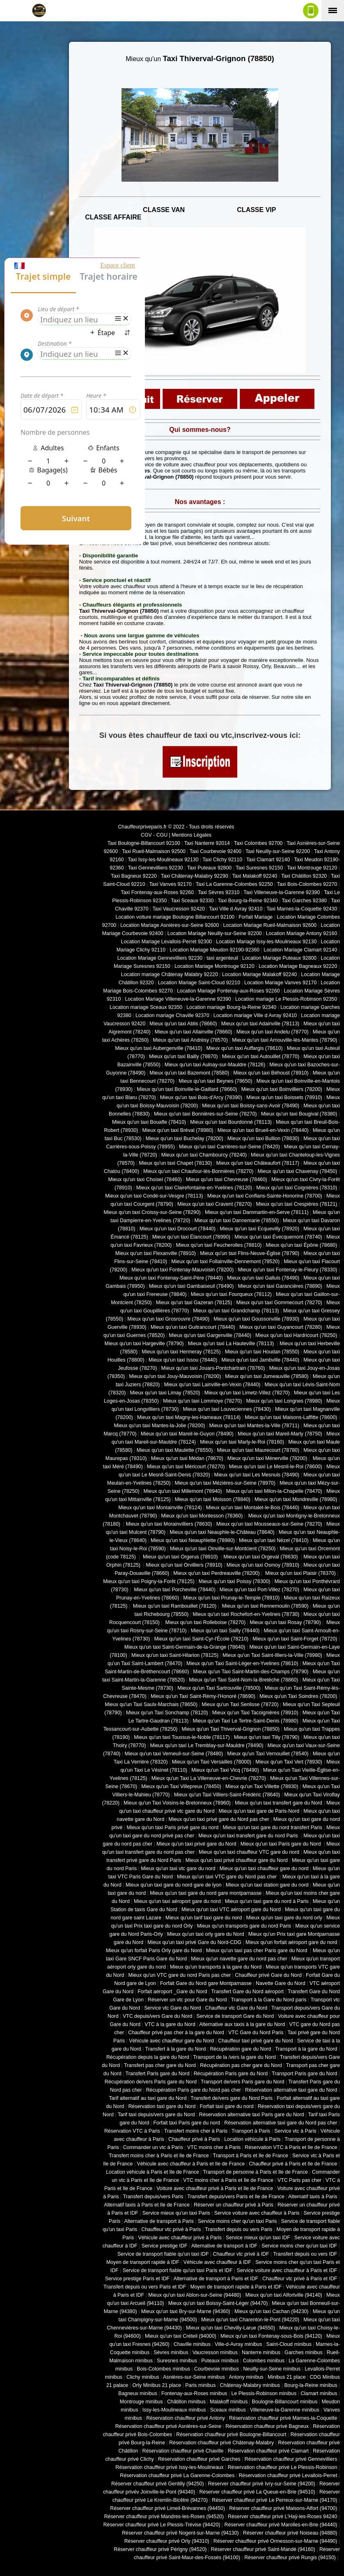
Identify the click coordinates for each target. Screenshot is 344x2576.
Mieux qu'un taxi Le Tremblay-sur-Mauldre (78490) (206, 1745)
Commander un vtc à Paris (153, 2147)
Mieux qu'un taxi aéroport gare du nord (177, 1901)
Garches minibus (303, 2352)
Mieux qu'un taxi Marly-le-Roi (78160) (242, 1442)
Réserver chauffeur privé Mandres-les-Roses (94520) (164, 2516)
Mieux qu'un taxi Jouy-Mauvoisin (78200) (175, 1376)
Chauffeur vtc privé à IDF (241, 2254)
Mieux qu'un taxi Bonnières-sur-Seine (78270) (205, 1114)
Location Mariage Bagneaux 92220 (298, 966)
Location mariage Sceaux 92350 (146, 1007)
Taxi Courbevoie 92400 (215, 851)
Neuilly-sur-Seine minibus (271, 2369)
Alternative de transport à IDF (224, 2246)
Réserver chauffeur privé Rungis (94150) (290, 2557)
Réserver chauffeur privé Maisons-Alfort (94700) (283, 2508)
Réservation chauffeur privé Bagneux (267, 2426)
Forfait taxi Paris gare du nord (187, 2123)
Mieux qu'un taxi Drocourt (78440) (178, 1229)
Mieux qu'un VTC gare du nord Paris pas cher (179, 1975)
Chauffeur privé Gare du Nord (268, 1975)
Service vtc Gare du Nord (172, 2008)
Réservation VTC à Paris (132, 2131)
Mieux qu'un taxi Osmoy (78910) (263, 1565)
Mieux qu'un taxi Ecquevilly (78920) (259, 1229)
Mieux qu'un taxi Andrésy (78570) (190, 1040)
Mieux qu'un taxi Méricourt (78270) (186, 1466)
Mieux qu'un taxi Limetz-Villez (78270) (247, 1393)
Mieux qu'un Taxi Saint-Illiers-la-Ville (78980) (272, 1655)
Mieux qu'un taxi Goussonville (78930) (256, 1319)
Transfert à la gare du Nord (175, 2049)
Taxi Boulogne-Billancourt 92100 (144, 843)
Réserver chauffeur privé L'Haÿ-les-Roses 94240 (282, 2516)
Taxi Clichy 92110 (222, 859)
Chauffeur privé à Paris (194, 2139)
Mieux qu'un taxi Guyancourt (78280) (280, 1327)
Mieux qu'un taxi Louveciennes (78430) (227, 1409)
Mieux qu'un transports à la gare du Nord (215, 1967)
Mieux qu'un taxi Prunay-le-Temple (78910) (231, 1598)
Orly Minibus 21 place (157, 2385)
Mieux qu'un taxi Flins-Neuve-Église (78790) (249, 1253)
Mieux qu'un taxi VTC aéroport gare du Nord (231, 1909)
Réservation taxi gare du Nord (161, 2106)
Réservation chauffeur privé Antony (185, 2418)
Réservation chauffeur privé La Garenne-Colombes (177, 2475)
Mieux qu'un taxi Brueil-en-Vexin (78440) (263, 1130)
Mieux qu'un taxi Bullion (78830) (263, 1138)
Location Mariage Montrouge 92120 (214, 966)
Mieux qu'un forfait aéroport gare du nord (291, 1942)
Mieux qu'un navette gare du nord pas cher (239, 1959)
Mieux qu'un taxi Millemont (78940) (183, 1491)
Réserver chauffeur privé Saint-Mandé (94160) (263, 2549)
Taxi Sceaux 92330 (192, 901)
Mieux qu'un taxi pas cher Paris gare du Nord (257, 1950)
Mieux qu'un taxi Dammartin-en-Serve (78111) (257, 1212)
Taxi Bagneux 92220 (134, 876)
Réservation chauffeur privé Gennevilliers (291, 2459)
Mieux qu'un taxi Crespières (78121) (296, 1204)
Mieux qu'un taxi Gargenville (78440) (210, 1335)
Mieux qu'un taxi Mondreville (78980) (296, 1499)
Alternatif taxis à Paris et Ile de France (147, 2205)
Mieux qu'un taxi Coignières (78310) (296, 1188)
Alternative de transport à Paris (159, 2221)
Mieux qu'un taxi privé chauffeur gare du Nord (237, 1860)
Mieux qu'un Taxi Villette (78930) (261, 1786)
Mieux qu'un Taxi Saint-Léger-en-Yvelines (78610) (242, 1663)
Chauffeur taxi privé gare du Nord (255, 2041)
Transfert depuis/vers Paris (153, 2197)
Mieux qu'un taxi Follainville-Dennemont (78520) (225, 1261)
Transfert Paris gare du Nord (158, 2073)
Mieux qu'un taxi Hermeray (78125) (181, 1352)
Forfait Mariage (256, 917)
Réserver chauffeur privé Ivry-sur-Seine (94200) (261, 2484)
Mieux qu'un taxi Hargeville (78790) (144, 1343)
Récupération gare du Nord (240, 2049)
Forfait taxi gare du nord (227, 2106)
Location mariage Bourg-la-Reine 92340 (231, 1007)
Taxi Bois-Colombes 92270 (307, 884)
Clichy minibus (142, 2377)
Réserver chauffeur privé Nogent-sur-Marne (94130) (180, 2533)
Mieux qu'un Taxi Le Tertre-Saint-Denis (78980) (245, 1721)
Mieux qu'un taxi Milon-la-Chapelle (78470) (274, 1491)
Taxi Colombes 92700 (258, 843)
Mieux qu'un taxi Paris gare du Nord (281, 1844)
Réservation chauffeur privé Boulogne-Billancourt (231, 2434)
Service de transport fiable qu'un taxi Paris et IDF (178, 2270)
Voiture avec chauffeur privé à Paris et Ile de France (214, 2188)
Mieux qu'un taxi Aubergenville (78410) (158, 1048)
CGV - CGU (154, 835)
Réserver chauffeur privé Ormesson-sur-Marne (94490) (275, 2541)
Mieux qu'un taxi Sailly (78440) (225, 1631)
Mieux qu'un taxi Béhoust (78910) (271, 1073)
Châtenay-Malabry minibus (250, 2385)
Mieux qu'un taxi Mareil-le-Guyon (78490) (187, 1434)
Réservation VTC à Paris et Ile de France (291, 2147)
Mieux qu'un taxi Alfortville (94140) (283, 2295)
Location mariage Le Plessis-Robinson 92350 (286, 999)
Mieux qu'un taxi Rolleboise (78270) (204, 1622)
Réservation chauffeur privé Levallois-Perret (288, 2475)
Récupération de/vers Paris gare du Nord (151, 2082)
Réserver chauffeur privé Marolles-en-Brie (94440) (280, 2525)
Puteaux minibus (220, 2361)
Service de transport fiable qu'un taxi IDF (163, 2254)
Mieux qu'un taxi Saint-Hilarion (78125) (174, 1655)
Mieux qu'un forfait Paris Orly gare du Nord (154, 1950)
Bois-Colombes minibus (163, 2369)
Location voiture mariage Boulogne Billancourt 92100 (175, 917)
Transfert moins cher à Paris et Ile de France (159, 2155)
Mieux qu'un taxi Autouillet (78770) (260, 1056)
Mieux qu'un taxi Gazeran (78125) (194, 1302)
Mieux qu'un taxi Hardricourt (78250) (296, 1335)
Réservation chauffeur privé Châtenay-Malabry (221, 2443)
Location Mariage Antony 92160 (301, 933)
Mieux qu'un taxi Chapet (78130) (175, 1163)
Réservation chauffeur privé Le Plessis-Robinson (282, 2467)
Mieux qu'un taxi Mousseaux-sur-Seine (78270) (269, 1524)
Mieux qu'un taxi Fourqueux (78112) (231, 1294)
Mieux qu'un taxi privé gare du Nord (196, 1844)
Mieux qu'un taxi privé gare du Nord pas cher (218, 1819)
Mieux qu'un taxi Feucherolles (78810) (218, 1245)
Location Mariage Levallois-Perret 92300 (166, 942)
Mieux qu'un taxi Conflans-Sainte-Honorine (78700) (264, 1196)
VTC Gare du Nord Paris (255, 2032)
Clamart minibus (318, 2393)
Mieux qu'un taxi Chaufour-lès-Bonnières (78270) (198, 1171)
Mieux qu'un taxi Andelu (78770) (272, 1032)
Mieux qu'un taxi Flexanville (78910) (155, 1253)
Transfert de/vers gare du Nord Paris (231, 2098)
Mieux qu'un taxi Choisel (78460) (145, 1179)
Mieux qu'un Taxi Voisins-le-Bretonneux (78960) (177, 1803)
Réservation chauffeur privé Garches (199, 2459)
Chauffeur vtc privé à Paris (171, 2229)
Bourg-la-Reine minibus (310, 2385)
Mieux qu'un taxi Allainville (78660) (193, 1032)
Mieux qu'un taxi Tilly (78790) (266, 1737)
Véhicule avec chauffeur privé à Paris (180, 2238)
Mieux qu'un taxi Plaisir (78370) (300, 1573)
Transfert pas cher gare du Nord (160, 2065)
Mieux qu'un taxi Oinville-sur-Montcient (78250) (223, 1549)
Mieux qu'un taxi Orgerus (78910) (180, 1557)
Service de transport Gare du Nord (235, 2016)
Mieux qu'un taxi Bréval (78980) (177, 1130)
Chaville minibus (192, 2344)
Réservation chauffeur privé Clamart (268, 2451)
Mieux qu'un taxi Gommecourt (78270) (279, 1302)
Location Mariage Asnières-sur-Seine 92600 (169, 925)
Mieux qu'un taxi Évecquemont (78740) (278, 1237)
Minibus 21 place (287, 2377)
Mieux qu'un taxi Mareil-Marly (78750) (280, 1434)
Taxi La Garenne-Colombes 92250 (234, 884)
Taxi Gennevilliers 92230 (155, 868)
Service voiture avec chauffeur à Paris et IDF (287, 2270)
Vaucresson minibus (215, 2352)
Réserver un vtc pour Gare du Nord (187, 2000)
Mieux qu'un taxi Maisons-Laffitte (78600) (291, 1417)
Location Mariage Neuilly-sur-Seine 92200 (214, 933)
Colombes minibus (263, 2361)
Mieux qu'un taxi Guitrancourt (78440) (193, 1327)
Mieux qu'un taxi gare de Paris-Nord (259, 1811)
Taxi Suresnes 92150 (259, 868)
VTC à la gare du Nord (169, 2024)
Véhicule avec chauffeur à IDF (217, 2262)
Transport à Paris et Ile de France (250, 2155)
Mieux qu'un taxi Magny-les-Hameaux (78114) (189, 1417)
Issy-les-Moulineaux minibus (174, 2410)
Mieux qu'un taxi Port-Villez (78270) (259, 1590)
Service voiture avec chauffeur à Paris (257, 2213)
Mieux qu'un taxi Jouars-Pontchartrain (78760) (213, 1368)
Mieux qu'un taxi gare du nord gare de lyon (174, 1885)
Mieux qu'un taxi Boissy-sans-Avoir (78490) (250, 1106)
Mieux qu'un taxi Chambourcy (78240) (204, 1155)
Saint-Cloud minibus (288, 2344)
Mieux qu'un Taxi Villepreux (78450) (181, 1786)
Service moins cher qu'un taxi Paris (237, 2221)
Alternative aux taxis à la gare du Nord (242, 2024)
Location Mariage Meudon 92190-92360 (214, 950)
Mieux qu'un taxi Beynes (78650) (215, 1081)
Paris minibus (200, 2385)
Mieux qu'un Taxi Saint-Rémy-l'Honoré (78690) (203, 1696)
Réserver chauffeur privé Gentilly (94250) (157, 2484)
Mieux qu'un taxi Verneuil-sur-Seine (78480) (174, 1754)
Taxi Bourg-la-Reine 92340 (247, 901)
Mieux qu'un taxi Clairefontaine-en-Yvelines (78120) (194, 1188)
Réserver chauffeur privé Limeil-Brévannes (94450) (167, 2508)
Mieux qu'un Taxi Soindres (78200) (298, 1696)
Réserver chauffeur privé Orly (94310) (166, 2541)
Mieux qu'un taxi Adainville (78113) (260, 1024)
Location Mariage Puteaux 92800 (279, 958)
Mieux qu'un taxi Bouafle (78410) (149, 1122)
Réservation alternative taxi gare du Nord (291, 2090)
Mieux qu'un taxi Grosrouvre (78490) (168, 1319)
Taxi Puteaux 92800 (209, 868)
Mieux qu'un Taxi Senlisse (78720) (240, 1704)
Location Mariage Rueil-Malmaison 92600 (269, 925)
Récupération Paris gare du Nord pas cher (193, 2090)
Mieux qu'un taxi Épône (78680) (301, 1245)
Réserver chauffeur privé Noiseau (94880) (290, 2533)
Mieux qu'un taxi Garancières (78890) (280, 1286)
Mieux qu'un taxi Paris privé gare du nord (172, 1827)
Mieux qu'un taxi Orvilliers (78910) (184, 1565)
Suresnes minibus (177, 2361)
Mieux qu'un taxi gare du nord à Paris (267, 1901)
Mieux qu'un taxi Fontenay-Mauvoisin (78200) (182, 1270)
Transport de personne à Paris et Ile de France (255, 2172)
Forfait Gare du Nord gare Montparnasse (206, 1983)
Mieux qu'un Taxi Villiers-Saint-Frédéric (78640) (227, 1795)
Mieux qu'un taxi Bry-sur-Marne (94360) (185, 2311)
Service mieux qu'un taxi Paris (176, 2213)
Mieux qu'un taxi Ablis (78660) (183, 1024)
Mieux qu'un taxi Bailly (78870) (183, 1056)
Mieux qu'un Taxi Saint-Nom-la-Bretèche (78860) (243, 1680)
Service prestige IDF (165, 2246)
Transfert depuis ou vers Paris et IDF (144, 2287)
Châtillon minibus (186, 2402)
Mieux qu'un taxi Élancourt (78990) (191, 1237)
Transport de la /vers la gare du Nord (234, 2057)
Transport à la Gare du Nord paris (268, 2000)
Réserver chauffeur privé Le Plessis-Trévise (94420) (161, 2525)
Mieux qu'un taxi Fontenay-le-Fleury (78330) (287, 1270)
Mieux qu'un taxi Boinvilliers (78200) (281, 1089)
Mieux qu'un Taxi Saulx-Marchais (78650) (151, 1704)
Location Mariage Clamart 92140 (300, 950)
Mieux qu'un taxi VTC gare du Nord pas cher (227, 1877)
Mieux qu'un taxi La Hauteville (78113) (231, 1343)
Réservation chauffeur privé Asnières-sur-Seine (168, 2426)
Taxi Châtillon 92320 (304, 876)
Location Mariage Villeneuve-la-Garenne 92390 (178, 999)
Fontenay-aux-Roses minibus (194, 2393)
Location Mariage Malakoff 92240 (259, 974)
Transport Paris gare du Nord (304, 2073)
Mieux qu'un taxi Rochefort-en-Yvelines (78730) (246, 1614)
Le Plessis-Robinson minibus (264, 2393)
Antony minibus (246, 2377)
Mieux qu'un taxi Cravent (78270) (214, 1204)
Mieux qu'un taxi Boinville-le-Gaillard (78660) (187, 1089)
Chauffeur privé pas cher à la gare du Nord (176, 2032)
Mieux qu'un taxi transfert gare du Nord (278, 1803)
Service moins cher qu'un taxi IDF (299, 2246)
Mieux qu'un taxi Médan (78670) (187, 1458)
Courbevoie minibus (216, 2369)
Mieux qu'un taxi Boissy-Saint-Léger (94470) (218, 2303)
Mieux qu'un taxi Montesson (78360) (202, 1516)
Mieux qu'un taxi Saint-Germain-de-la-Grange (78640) (184, 1647)
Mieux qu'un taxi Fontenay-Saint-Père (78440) (171, 1278)
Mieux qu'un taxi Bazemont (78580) (189, 1073)
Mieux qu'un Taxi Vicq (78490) (225, 1770)
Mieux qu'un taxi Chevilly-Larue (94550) (230, 2328)
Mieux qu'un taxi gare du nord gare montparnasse (205, 1893)
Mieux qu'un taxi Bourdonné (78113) (231, 1122)
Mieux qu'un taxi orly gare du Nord (205, 1934)
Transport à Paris (251, 2131)
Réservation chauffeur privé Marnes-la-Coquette (283, 2418)
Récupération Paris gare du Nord (231, 2073)
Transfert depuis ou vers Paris (238, 2229)
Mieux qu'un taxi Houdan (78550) (262, 1352)
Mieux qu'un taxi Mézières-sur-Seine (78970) (225, 1483)
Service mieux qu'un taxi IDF (258, 2238)
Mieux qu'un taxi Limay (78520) (165, 1393)
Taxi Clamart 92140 (268, 859)
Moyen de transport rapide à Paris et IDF (236, 2287)
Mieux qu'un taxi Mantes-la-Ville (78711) (254, 1425)
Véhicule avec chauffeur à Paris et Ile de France (191, 2164)
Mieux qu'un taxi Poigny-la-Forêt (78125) (149, 1581)
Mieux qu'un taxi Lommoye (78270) (202, 1401)
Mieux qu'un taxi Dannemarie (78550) (237, 1220)
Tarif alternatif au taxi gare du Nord (147, 2098)
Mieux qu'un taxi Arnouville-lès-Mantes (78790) (284, 1040)
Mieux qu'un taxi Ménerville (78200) (267, 1458)
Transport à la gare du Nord (306, 2049)
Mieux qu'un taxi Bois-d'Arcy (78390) (201, 1097)
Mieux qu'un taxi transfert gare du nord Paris (248, 1836)
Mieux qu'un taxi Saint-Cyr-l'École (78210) (201, 1639)
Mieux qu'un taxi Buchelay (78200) (184, 1138)
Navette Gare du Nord (280, 1983)
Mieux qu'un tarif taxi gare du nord (203, 1918)
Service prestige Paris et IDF (137, 2279)
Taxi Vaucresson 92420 (178, 909)
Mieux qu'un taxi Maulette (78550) (175, 1450)
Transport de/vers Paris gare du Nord (242, 2082)
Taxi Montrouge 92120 (312, 868)
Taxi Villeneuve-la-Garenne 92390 (281, 892)
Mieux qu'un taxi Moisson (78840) (212, 1499)
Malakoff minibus (229, 2402)
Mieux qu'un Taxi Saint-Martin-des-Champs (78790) (250, 1672)
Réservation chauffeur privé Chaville (183, 2451)
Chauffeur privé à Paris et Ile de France (293, 2164)
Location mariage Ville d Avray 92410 (255, 1015)
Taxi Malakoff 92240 (254, 876)
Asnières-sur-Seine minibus (194, 2377)
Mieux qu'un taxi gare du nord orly (284, 1918)
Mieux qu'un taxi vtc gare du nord (178, 1868)
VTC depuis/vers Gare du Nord (157, 2016)
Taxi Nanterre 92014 (207, 843)
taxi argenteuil (222, 958)
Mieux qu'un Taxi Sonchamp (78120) (167, 1713)
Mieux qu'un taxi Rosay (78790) (285, 1622)
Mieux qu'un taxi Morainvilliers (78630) (169, 1524)
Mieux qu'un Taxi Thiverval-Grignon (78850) (230, 1729)
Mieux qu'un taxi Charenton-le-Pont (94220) (250, 2320)
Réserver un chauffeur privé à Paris (233, 2205)
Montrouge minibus (141, 2402)
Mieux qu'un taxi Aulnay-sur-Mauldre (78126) (215, 1065)
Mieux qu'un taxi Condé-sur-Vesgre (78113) (154, 1196)
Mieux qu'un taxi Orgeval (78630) (261, 1557)
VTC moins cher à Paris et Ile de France (228, 2180)
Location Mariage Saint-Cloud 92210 (199, 983)
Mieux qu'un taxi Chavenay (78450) (297, 1171)
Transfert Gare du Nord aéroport (247, 1991)
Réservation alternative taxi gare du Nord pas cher (280, 2123)
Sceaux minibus (228, 2410)
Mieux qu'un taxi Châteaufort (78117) (257, 1163)
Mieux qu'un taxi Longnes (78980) (284, 1401)
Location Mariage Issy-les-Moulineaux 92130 (266, 942)
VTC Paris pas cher (299, 2180)
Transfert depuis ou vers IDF (305, 2254)
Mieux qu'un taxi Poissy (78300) (235, 1581)
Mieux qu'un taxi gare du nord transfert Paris (272, 1827)
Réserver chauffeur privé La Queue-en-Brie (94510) (257, 2492)
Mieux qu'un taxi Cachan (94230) (271, 2311)
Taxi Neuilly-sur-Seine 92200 (277, 851)
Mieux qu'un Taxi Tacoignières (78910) (255, 1713)
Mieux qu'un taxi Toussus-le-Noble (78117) (181, 1737)
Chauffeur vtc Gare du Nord (236, 2008)
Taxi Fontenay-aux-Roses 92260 (157, 892)
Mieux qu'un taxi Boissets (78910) (284, 1097)
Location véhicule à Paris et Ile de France (152, 2172)
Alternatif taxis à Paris (312, 2197)
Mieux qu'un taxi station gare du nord (267, 1885)
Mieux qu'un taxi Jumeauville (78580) (266, 1376)
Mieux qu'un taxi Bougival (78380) (299, 1114)
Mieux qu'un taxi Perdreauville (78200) (216, 1573)
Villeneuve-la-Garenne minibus (284, 2410)
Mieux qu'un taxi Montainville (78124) (160, 1507)
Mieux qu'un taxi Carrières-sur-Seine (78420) (229, 1147)
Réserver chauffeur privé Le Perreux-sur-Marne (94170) (274, 2500)
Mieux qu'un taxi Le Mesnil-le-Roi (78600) (275, 1466)
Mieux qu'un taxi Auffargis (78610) (244, 1048)
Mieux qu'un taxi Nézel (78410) (274, 1540)
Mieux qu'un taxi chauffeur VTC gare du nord (249, 1852)
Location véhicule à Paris (252, 2139)
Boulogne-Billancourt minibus (284, 2402)
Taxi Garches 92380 (304, 901)
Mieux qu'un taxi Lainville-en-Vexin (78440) (212, 1384)
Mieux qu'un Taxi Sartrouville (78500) (218, 1688)
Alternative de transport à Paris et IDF (216, 2279)
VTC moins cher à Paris (214, 2147)
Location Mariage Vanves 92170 (280, 983)
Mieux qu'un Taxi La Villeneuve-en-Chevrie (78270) (208, 1778)
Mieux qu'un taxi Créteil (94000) (180, 2336)
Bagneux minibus (137, 2393)
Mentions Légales (191, 835)
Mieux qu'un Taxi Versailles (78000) (212, 1762)
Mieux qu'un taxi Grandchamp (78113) (236, 1311)
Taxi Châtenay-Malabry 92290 (194, 876)
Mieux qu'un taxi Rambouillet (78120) (173, 1606)
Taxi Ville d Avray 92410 (236, 909)
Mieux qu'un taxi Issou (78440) (183, 1360)
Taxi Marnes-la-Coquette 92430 (301, 909)
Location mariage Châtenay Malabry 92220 (169, 974)
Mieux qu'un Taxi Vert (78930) (288, 1762)
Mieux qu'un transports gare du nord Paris (244, 1926)
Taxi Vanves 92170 (170, 884)
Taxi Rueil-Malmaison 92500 (154, 851)
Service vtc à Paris (295, 2131)
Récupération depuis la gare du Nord (147, 2057)
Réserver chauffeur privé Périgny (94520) (160, 2549)
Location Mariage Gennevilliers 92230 (159, 958)
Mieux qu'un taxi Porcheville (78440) (174, 1590)
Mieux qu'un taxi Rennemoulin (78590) (264, 1606)
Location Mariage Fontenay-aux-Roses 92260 (228, 991)
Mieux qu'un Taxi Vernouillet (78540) (267, 1754)
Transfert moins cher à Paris (196, 2131)
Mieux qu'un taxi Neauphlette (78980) (193, 1540)
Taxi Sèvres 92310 (219, 892)
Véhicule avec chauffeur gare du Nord (171, 2041)
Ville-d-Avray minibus (238, 2344)
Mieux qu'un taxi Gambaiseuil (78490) (191, 1286)
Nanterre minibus (261, 2352)
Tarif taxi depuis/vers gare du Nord (156, 2114)
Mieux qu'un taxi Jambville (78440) (260, 1360)
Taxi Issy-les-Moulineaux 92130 (163, 859)
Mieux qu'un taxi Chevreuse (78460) (226, 1179)
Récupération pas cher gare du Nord (241, 2065)
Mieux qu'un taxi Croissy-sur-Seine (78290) (152, 1212)
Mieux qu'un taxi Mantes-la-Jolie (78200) (159, 1425)
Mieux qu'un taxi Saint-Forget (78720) (294, 1639)
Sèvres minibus (171, 2352)
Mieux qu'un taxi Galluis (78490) (263, 1278)
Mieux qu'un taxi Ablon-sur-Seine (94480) (194, 2295)
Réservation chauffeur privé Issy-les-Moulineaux (169, 2467)
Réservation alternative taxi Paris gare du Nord (251, 2114)
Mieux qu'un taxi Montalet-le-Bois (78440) (252, 1507)
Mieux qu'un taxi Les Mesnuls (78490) (257, 1475)
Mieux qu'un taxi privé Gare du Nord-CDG (194, 1942)
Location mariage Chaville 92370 (172, 1015)
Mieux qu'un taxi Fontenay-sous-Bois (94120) (271, 2336)
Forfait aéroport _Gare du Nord (172, 1991)
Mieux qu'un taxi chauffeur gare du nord (264, 1868)
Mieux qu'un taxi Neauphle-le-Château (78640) (222, 1532)
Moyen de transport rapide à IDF (142, 2262)
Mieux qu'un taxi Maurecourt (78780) (258, 1450)
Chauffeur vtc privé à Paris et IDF (299, 2279)
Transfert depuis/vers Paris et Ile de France (235, 2197)
